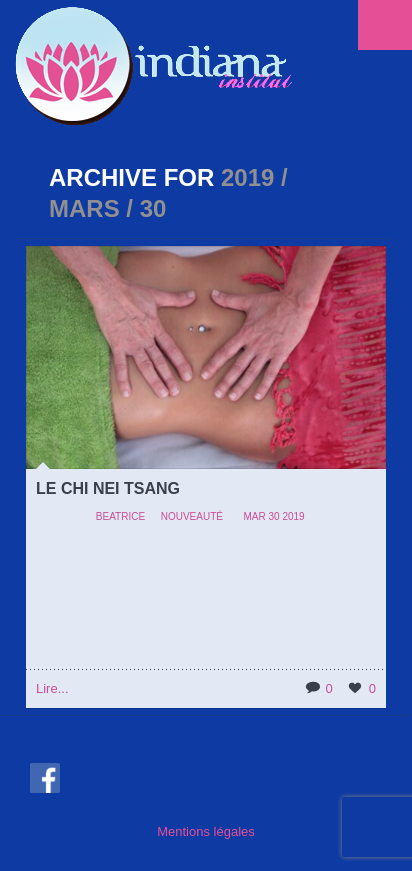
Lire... (52, 688)
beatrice (120, 516)
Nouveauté (192, 516)
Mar (254, 516)
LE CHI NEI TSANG (108, 488)
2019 (293, 516)
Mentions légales (206, 831)
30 (274, 516)
